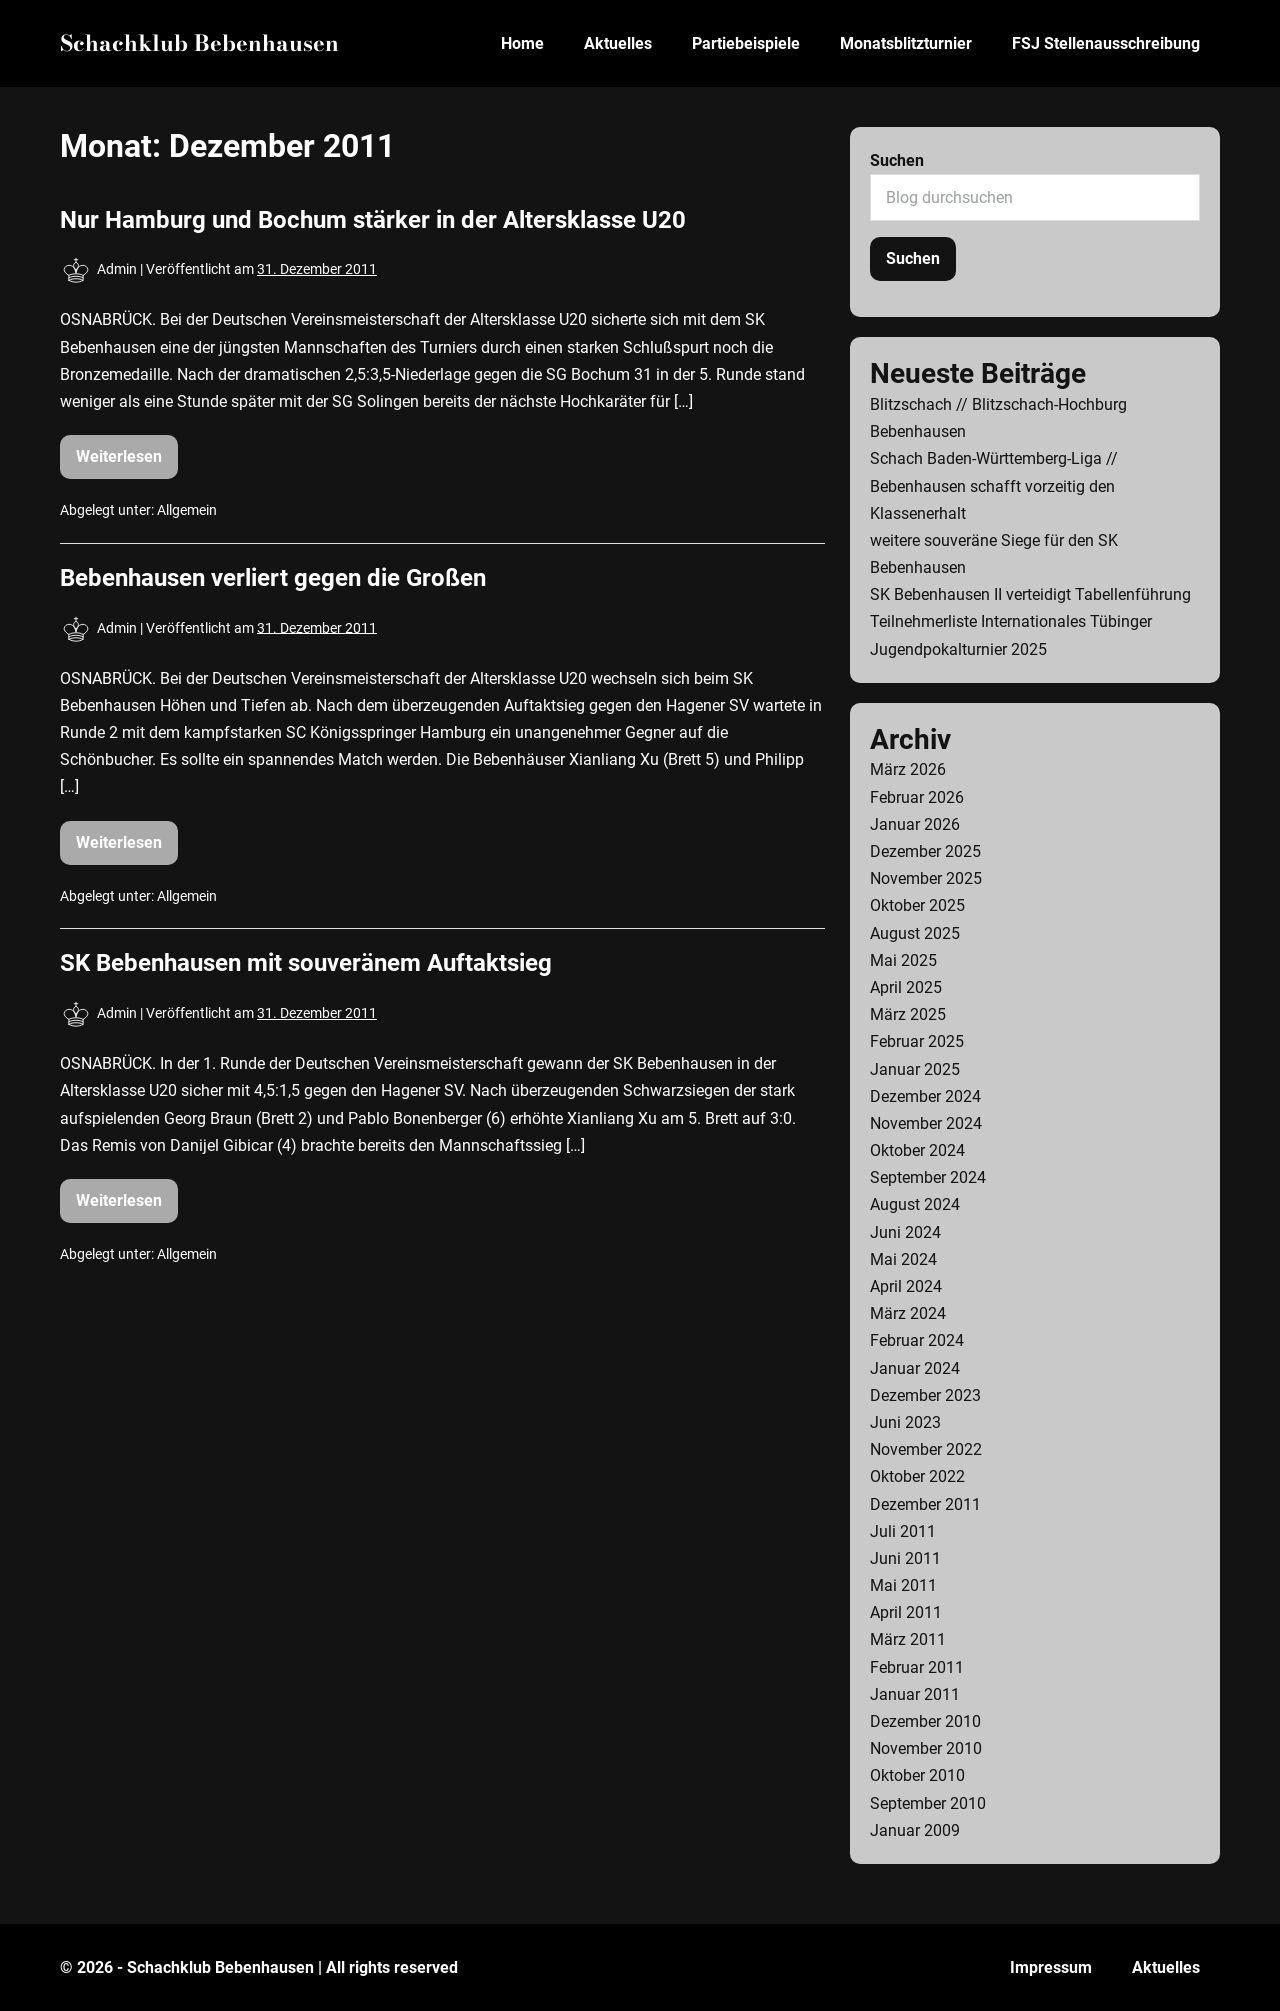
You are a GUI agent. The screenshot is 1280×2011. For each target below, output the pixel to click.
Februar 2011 (917, 1667)
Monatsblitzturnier (906, 43)
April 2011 (906, 1612)
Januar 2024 (915, 1368)
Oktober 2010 (917, 1775)
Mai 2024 (903, 1259)
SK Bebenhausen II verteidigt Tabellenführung (1030, 594)
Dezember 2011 (925, 1504)
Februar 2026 (917, 797)
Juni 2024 (905, 1232)
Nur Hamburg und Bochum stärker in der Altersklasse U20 (373, 220)
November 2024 (926, 1123)
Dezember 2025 (925, 851)
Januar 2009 (915, 1830)
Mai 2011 (903, 1585)
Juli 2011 (903, 1531)
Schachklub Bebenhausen (199, 43)
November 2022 (926, 1449)
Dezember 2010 (925, 1721)
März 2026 (908, 769)
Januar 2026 (915, 824)
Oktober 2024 (917, 1150)
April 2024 (906, 1286)
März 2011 (908, 1639)
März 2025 (908, 1014)
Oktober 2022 (917, 1476)
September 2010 (928, 1803)
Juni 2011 (905, 1558)
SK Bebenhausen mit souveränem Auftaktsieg (306, 963)
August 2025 (915, 933)
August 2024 (915, 1204)
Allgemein (187, 510)
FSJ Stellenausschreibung (1106, 43)
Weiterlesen (127, 463)
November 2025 (926, 878)
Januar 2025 (915, 1069)
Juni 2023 (905, 1422)
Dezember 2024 (925, 1096)
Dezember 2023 (925, 1395)
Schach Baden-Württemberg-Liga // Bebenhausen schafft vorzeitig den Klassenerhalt (994, 485)
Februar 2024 (917, 1340)
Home (522, 43)
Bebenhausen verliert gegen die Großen (273, 578)
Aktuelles (618, 43)
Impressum (1051, 1967)
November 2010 (926, 1748)
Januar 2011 (915, 1694)
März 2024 (908, 1313)
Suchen (897, 160)
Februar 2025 (917, 1041)
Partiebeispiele (746, 43)
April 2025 (906, 987)
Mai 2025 (903, 960)
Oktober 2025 (917, 905)
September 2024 (928, 1177)
